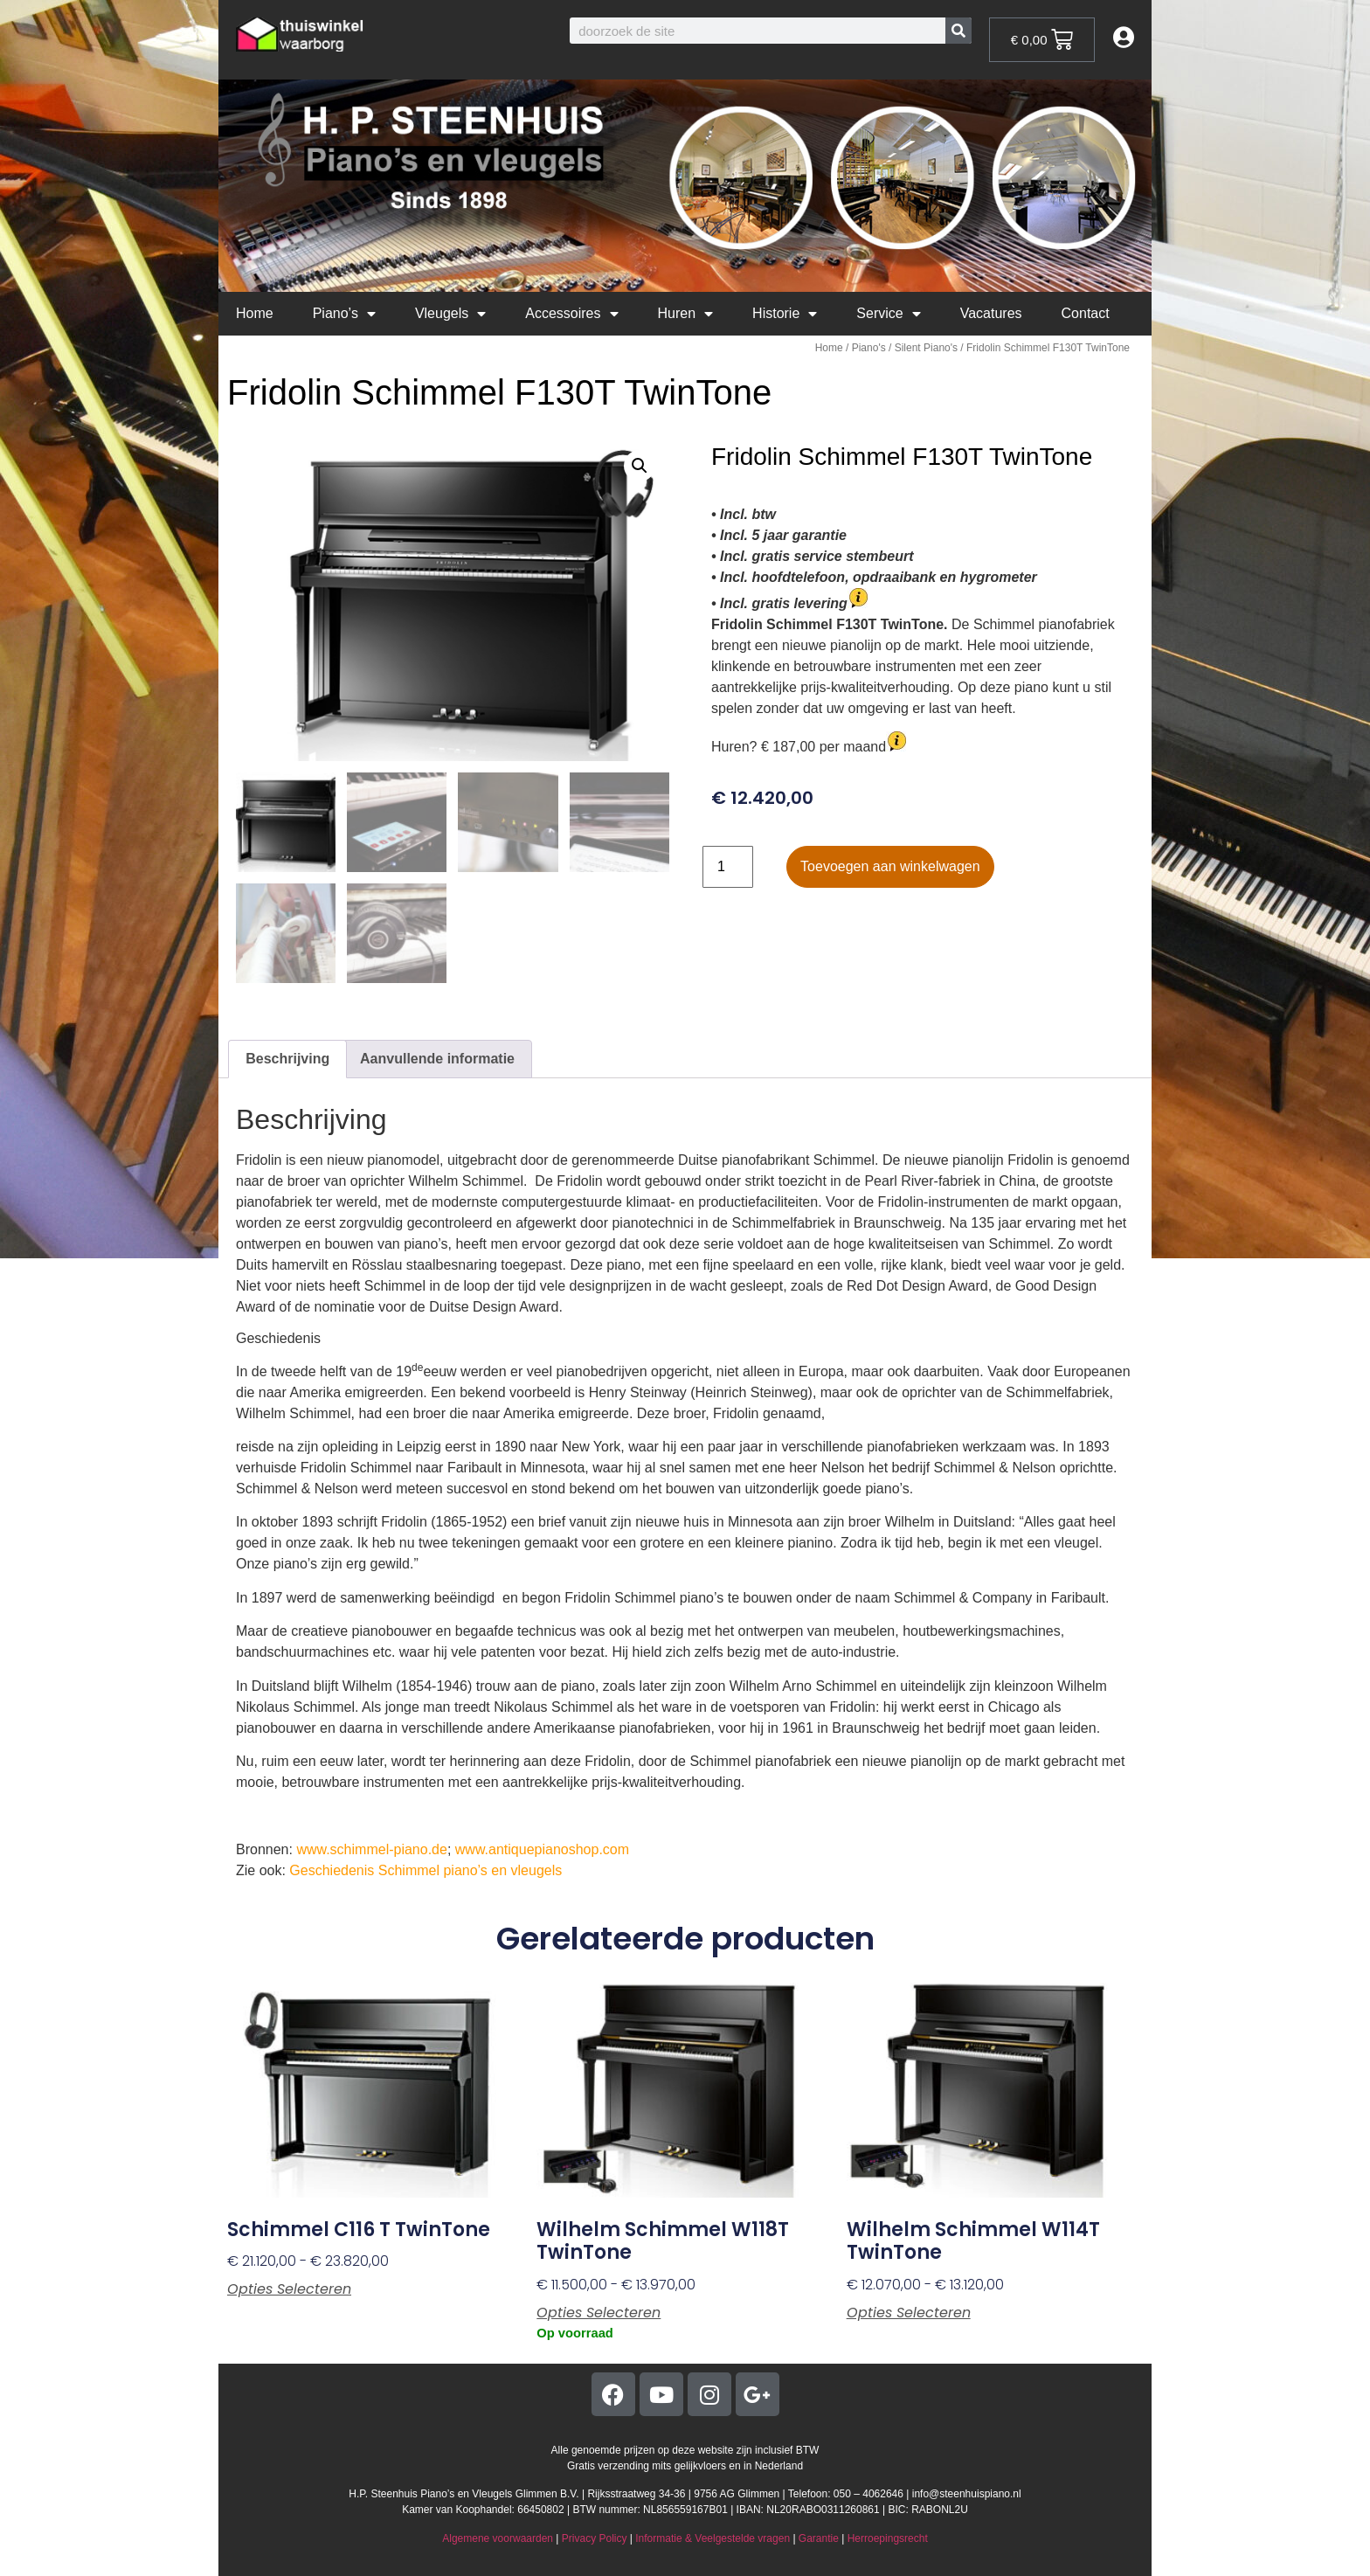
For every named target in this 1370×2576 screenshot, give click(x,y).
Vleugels (450, 313)
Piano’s (344, 313)
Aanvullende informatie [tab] (437, 1058)
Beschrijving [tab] (287, 1058)
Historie (784, 313)
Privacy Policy (594, 2538)
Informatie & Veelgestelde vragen (712, 2538)
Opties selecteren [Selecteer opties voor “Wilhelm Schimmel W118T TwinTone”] (598, 2313)
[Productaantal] (727, 867)
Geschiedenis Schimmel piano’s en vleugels (425, 1870)
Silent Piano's (926, 348)
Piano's (869, 348)
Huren (686, 313)
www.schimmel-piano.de (371, 1849)
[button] (639, 465)
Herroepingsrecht (888, 2538)
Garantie (819, 2538)
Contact (1086, 313)
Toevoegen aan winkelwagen (889, 866)
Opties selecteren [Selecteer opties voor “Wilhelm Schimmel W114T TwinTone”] (909, 2313)
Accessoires (571, 313)
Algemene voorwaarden (497, 2538)
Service (888, 313)
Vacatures (991, 313)
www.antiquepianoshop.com (542, 1849)
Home (254, 313)
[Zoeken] (958, 30)
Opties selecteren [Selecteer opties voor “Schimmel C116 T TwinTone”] (289, 2289)
